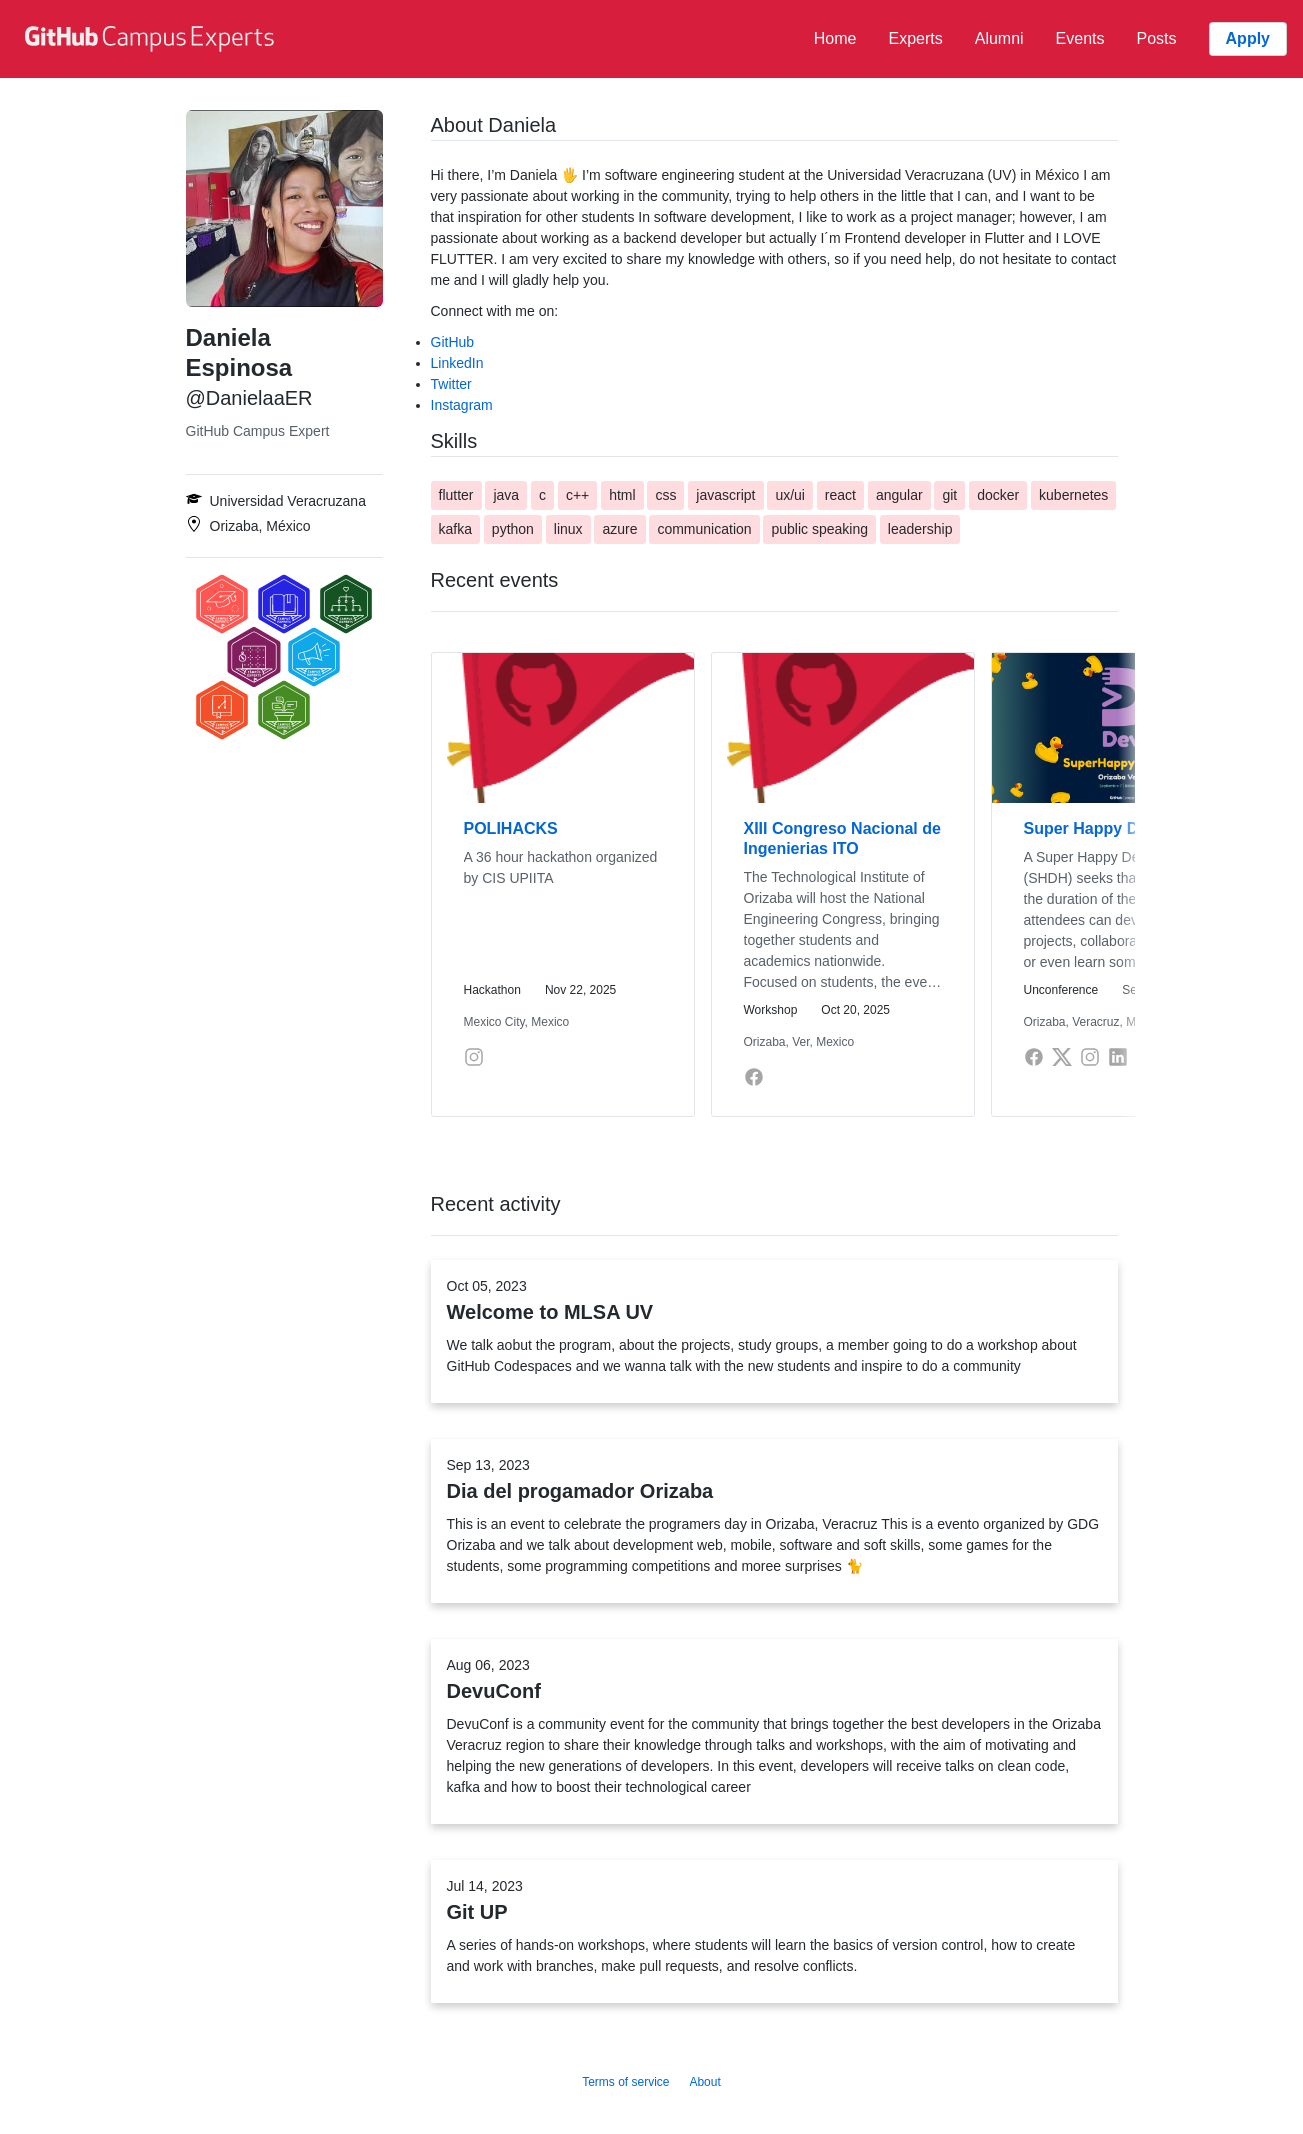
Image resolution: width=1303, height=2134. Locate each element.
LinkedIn (457, 363)
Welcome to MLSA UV (550, 1312)
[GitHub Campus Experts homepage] (152, 39)
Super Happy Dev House (1117, 828)
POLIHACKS (511, 828)
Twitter (451, 384)
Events (1080, 38)
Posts (1157, 38)
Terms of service (625, 2082)
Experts (915, 38)
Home (835, 38)
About (704, 2082)
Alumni (999, 38)
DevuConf (494, 1691)
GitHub (453, 342)
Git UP (477, 1912)
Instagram (462, 405)
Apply (1248, 38)
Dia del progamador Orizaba (580, 1491)
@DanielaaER (249, 398)
